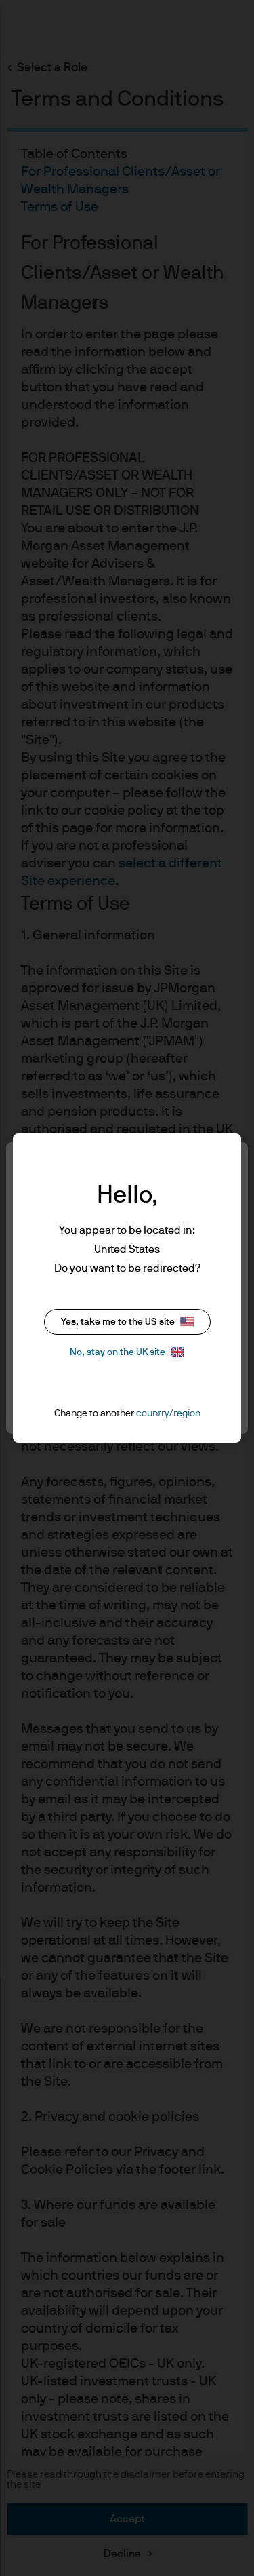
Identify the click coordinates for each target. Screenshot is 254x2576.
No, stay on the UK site (127, 1352)
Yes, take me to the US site (127, 1322)
